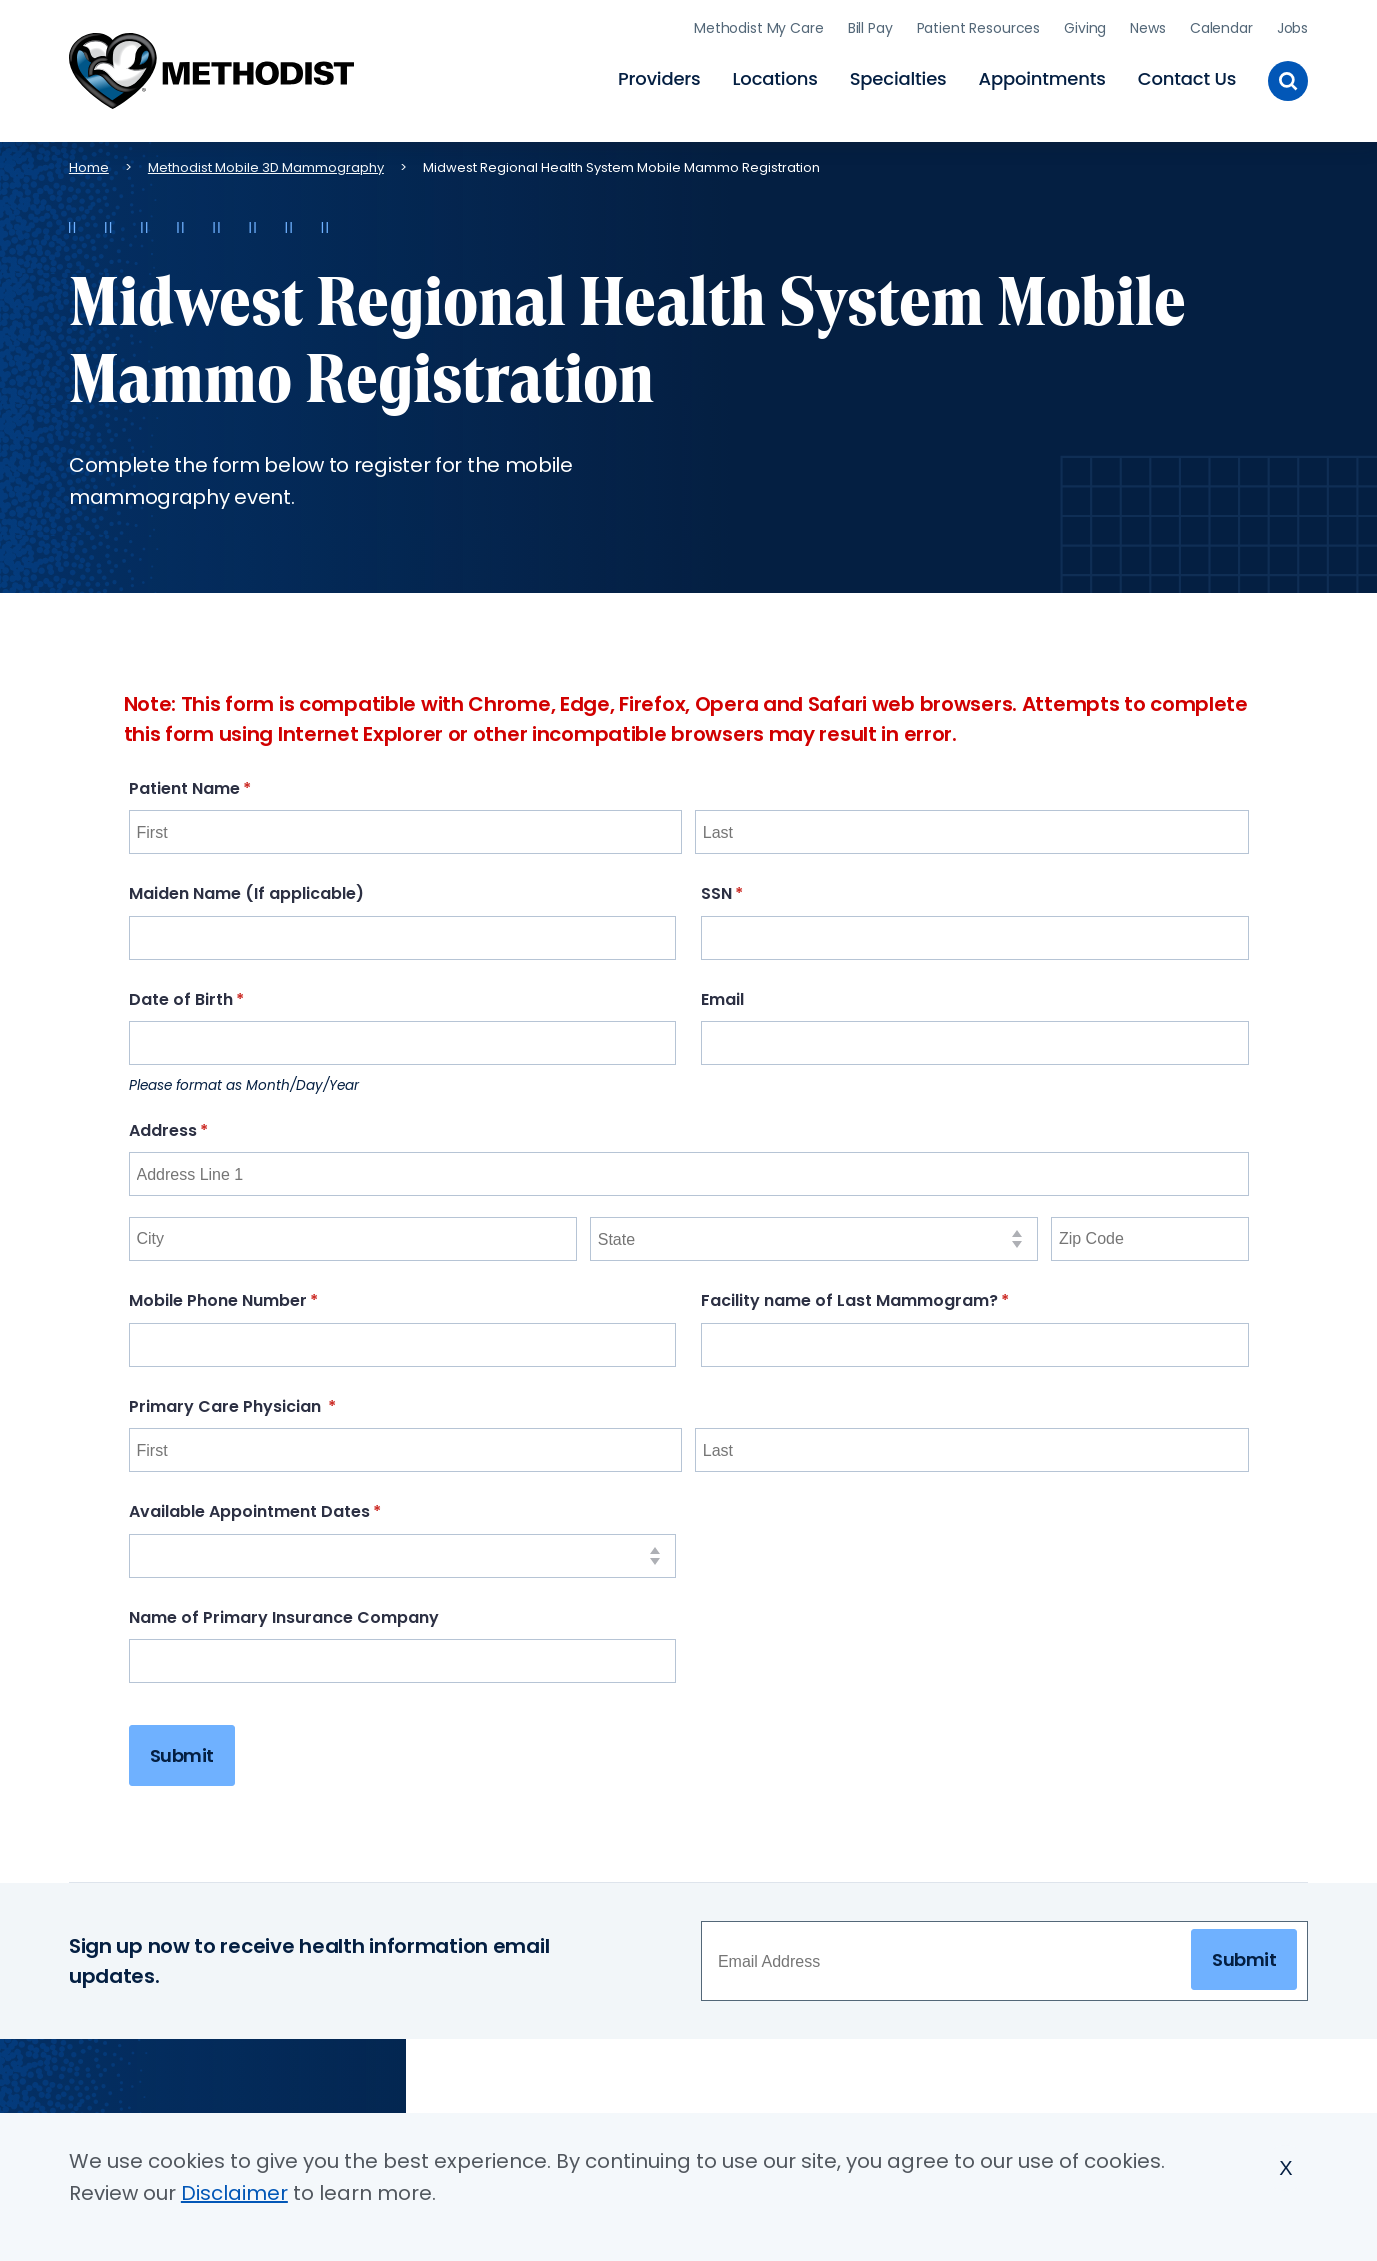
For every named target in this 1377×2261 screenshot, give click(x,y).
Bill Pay (870, 25)
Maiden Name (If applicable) (246, 887)
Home (89, 160)
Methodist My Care (759, 25)
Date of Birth (224, 992)
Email (722, 992)
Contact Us (1187, 75)
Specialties (898, 75)
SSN (760, 887)
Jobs (1292, 25)
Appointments (1042, 75)
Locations (775, 75)
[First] (406, 826)
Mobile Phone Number (261, 1293)
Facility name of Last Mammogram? (893, 1293)
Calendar (1221, 25)
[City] (353, 1232)
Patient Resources (979, 25)
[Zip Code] (1150, 1232)
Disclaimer (234, 2193)
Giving (1085, 25)
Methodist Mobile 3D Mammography (266, 160)
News (1147, 25)
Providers (659, 75)
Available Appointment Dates (293, 1505)
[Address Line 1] (689, 1168)
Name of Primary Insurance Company (284, 1610)
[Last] (972, 826)
